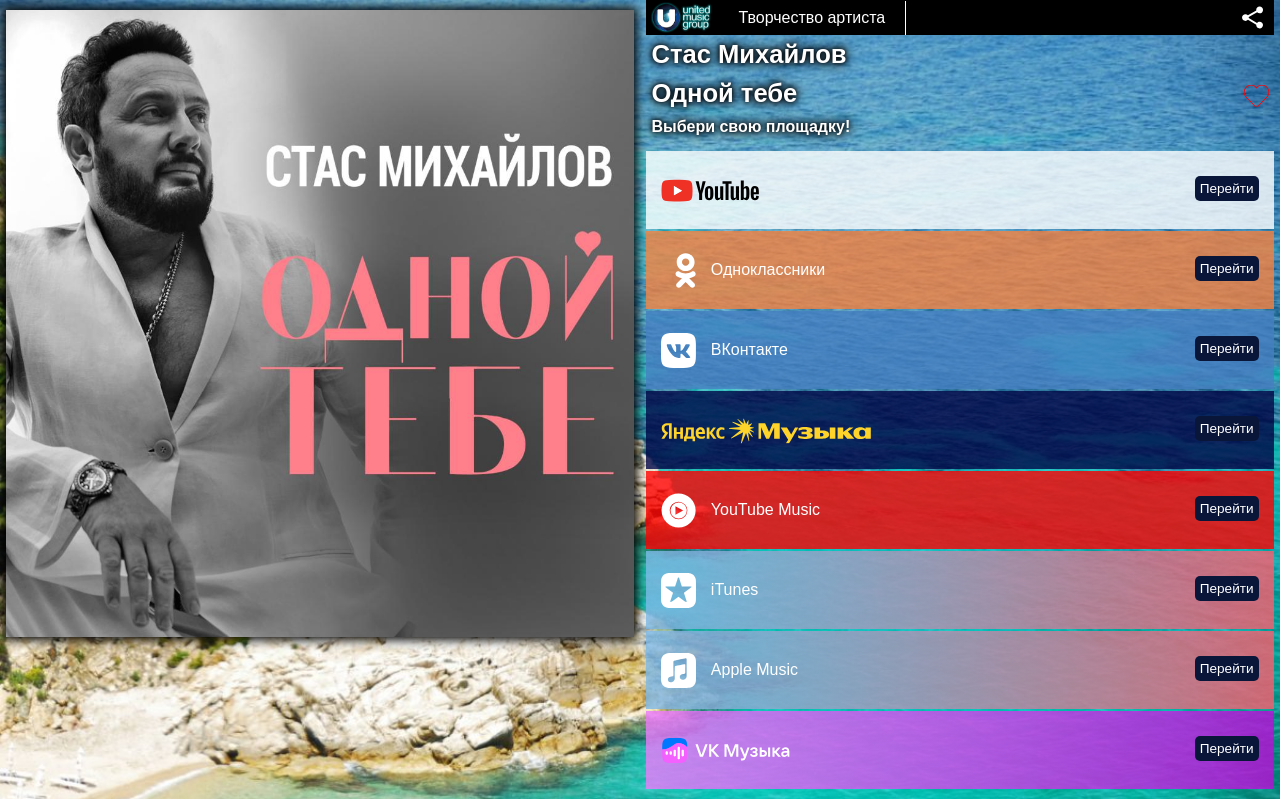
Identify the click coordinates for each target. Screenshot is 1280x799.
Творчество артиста (811, 17)
